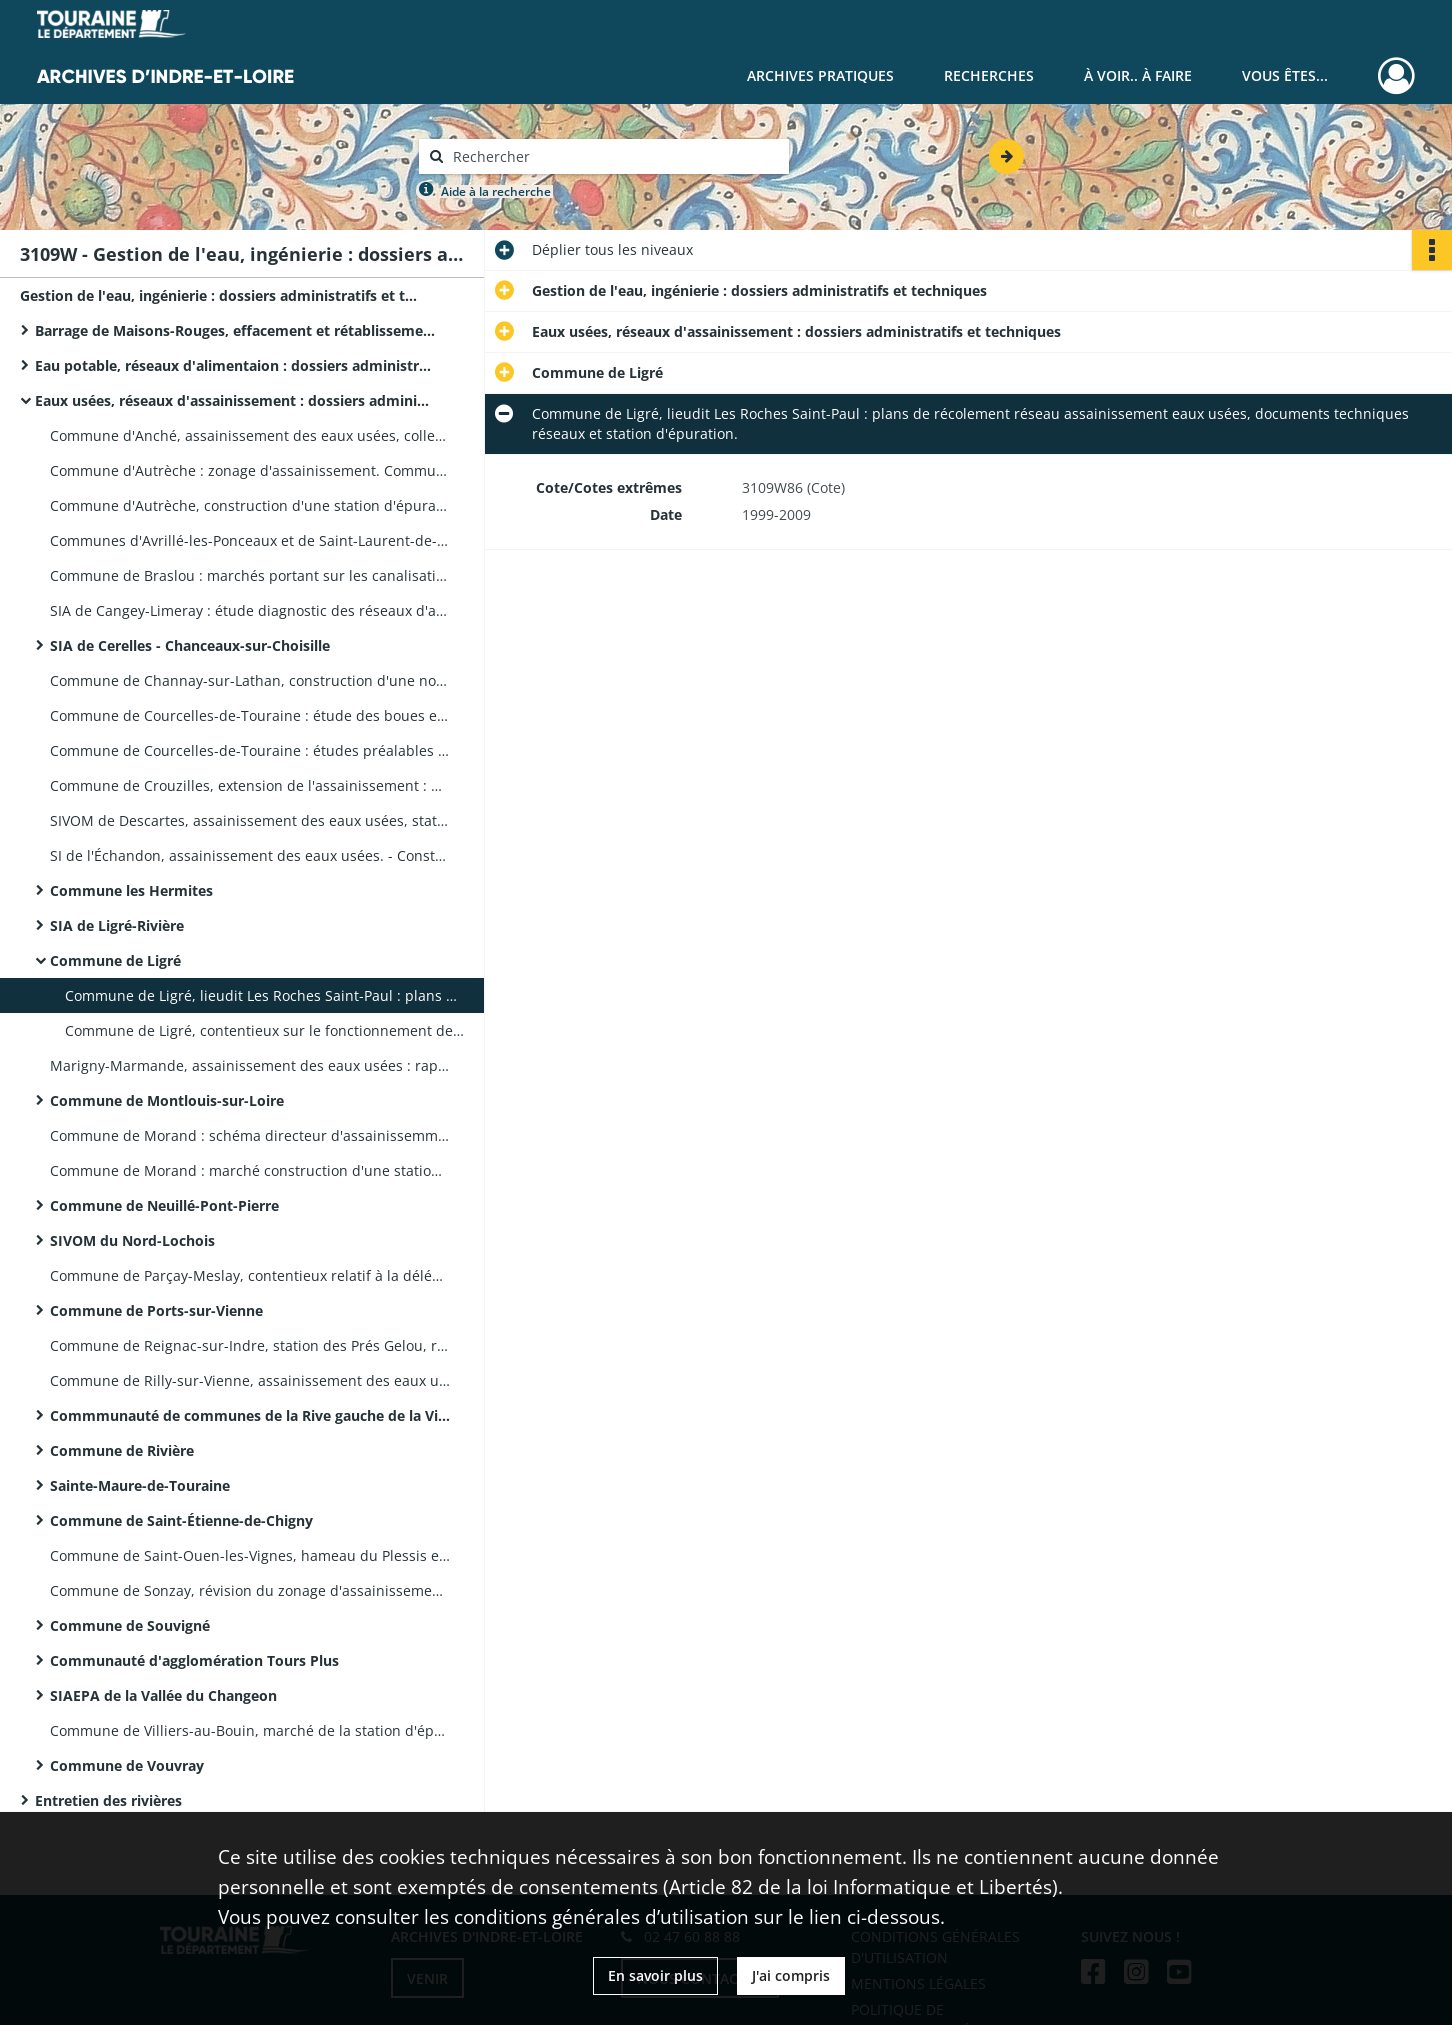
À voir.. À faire (1138, 75)
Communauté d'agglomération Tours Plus (194, 1660)
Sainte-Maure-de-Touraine (140, 1485)
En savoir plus (655, 1975)
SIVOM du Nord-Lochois (132, 1240)
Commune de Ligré (115, 960)
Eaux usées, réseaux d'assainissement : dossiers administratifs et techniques (235, 400)
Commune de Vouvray (127, 1765)
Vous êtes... (1285, 75)
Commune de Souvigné (130, 1625)
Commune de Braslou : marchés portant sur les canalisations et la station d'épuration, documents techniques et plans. (250, 575)
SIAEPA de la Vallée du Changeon (163, 1695)
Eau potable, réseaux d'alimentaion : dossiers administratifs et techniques (235, 365)
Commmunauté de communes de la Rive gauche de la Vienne (250, 1415)
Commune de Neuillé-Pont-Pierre (164, 1205)
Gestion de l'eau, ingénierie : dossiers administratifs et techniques (220, 295)
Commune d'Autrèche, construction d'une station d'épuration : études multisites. (250, 505)
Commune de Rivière (122, 1450)
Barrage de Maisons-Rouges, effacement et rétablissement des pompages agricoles (235, 330)
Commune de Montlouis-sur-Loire (167, 1100)
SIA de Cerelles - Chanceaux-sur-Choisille (190, 645)
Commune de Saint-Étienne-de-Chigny (181, 1520)
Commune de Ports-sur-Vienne (156, 1310)
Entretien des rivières (108, 1800)
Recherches (989, 75)
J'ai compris (791, 1975)
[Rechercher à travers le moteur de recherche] (614, 156)
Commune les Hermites (131, 890)
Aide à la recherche (496, 191)
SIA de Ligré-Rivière (117, 925)
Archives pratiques (820, 75)
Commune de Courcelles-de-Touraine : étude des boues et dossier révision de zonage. (250, 715)
